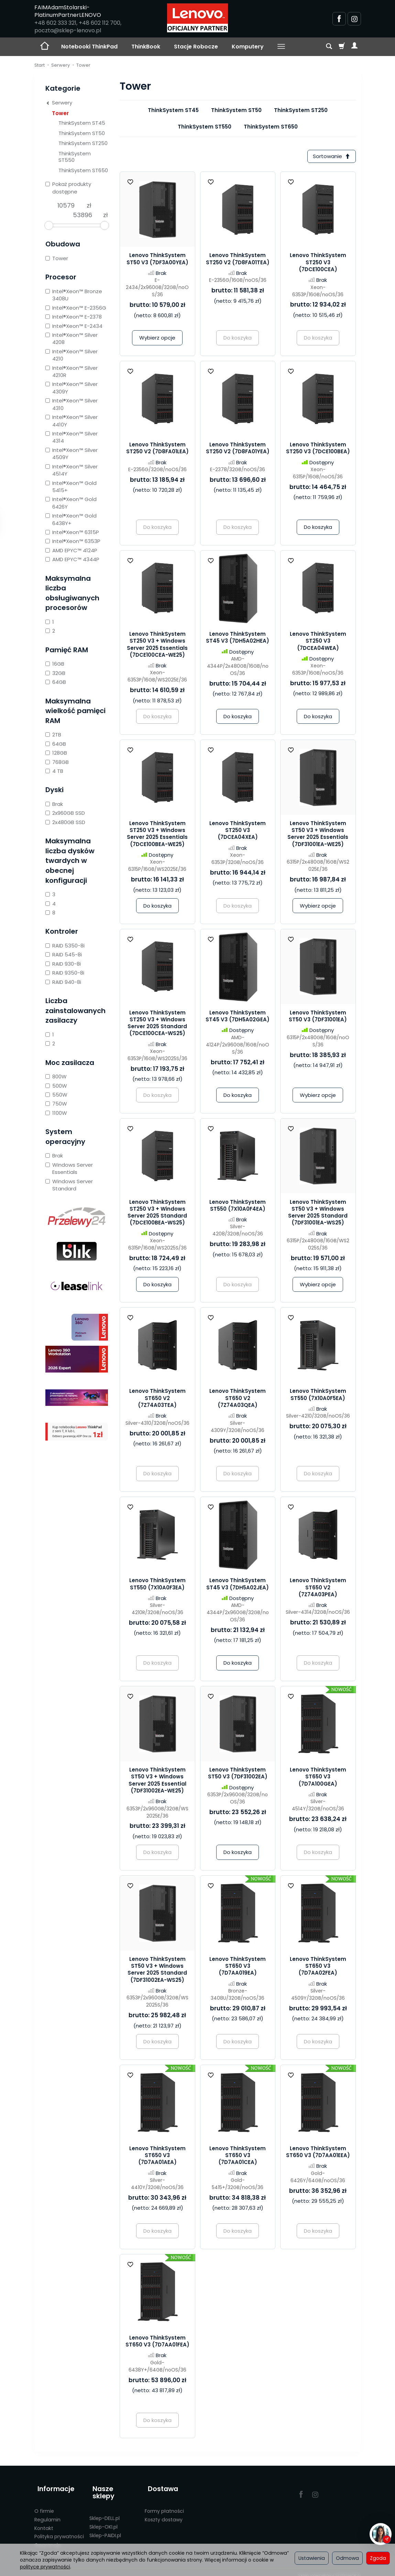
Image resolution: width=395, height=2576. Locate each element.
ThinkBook (145, 47)
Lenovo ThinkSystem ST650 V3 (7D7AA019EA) (237, 1967)
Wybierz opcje (157, 339)
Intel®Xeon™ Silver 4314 (71, 437)
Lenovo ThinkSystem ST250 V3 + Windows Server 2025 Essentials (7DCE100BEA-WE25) (157, 835)
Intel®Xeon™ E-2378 (73, 316)
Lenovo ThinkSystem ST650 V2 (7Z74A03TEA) (157, 1399)
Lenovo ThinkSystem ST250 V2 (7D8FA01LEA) (157, 450)
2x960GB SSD (65, 813)
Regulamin (47, 2513)
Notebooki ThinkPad (89, 47)
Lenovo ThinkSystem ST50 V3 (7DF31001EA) (318, 1017)
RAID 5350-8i (65, 945)
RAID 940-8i (63, 982)
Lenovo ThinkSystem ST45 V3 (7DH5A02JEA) (237, 1585)
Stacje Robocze (196, 47)
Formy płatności (164, 2504)
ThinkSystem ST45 (173, 110)
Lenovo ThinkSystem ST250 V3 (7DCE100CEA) (318, 264)
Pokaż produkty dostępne (68, 187)
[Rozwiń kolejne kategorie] (281, 46)
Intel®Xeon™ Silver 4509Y (71, 453)
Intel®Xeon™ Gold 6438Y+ (71, 519)
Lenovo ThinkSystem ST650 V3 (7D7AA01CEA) (237, 2156)
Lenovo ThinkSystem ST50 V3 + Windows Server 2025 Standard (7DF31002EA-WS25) (157, 1971)
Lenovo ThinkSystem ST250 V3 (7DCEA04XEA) (237, 832)
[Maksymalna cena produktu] (82, 215)
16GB (54, 663)
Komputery (248, 47)
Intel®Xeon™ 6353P (72, 541)
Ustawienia (311, 2558)
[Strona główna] (197, 17)
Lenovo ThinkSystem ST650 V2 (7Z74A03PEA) (318, 1589)
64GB (55, 682)
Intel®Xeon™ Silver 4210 (71, 355)
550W (56, 1094)
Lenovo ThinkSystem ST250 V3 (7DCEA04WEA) (318, 642)
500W (56, 1085)
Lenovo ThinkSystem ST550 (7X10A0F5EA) (318, 1396)
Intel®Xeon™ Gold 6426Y (71, 503)
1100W (56, 1113)
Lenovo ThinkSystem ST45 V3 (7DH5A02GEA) (238, 1017)
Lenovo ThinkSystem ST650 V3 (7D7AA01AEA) (157, 2156)
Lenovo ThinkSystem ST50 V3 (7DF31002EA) (237, 1775)
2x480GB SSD (65, 822)
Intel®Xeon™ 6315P (72, 532)
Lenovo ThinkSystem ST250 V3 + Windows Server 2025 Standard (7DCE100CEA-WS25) (157, 1024)
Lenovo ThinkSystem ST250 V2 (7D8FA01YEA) (238, 450)
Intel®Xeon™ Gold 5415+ (71, 486)
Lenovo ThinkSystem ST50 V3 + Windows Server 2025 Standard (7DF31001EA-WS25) (318, 1214)
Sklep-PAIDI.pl (105, 2521)
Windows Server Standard (69, 1185)
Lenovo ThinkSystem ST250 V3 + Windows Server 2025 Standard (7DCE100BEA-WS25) (157, 1214)
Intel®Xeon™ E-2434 (73, 326)
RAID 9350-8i (64, 972)
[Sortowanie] (330, 157)
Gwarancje (47, 2538)
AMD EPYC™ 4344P (72, 559)
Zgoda (378, 2558)
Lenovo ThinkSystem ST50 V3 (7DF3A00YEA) (157, 260)
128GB (56, 752)
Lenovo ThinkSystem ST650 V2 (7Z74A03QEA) (237, 1399)
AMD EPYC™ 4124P (71, 550)
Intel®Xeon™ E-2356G (75, 307)
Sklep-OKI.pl (103, 2513)
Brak (54, 804)
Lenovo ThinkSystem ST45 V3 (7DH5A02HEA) (237, 639)
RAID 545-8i (63, 954)
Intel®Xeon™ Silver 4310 (71, 404)
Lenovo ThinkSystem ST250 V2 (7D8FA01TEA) (238, 260)
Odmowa (347, 2558)
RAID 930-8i (63, 963)
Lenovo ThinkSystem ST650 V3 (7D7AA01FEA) (157, 2342)
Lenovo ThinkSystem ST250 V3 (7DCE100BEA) (318, 450)
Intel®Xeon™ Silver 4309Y (71, 387)
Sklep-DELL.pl (104, 2504)
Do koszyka (318, 528)
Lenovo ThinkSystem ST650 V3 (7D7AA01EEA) (318, 2153)
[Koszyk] (341, 46)
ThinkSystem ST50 (236, 110)
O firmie (44, 2504)
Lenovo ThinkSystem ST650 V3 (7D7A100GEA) (318, 1778)
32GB (55, 673)
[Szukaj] (329, 46)
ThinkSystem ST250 (301, 110)
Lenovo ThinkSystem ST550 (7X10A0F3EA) (157, 1585)
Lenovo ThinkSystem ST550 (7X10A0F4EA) (237, 1207)
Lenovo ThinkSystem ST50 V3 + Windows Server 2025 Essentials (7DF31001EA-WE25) (317, 835)
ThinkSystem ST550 (204, 126)
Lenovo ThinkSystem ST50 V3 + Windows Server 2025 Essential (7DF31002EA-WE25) (157, 1782)
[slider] (48, 225)
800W (56, 1076)
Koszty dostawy (164, 2513)
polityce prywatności (45, 2566)
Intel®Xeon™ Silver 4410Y (71, 420)
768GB (57, 762)
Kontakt (43, 2521)
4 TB (54, 771)
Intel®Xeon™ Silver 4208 (71, 338)
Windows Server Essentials (69, 1168)
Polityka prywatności (59, 2530)
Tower (60, 113)
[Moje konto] (354, 46)
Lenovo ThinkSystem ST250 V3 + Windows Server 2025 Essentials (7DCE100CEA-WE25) (157, 646)
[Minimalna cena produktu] (66, 205)
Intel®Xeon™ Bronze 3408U (73, 295)
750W (56, 1103)
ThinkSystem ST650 (271, 126)
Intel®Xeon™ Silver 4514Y (71, 470)
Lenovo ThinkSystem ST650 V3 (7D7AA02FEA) (318, 1967)
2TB (53, 734)
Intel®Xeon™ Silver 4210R (71, 371)
